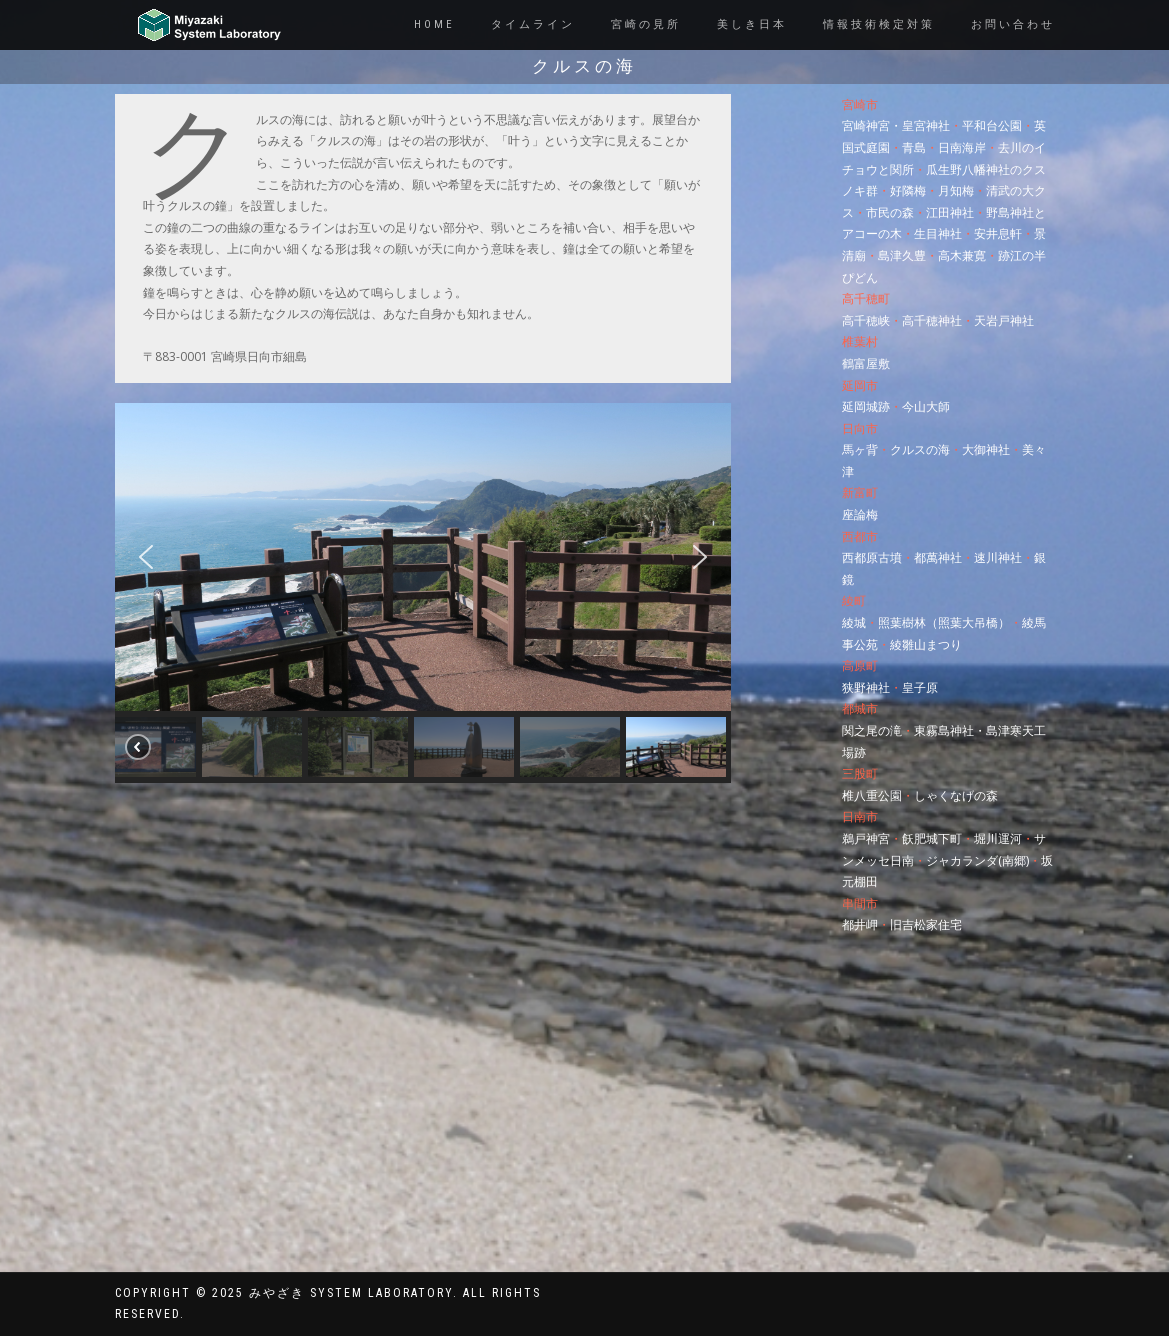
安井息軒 (998, 233)
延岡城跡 (866, 406)
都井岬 (860, 924)
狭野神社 (866, 687)
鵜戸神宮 (866, 838)
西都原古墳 (872, 557)
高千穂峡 (866, 320)
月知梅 (956, 190)
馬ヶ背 (860, 449)
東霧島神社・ (950, 730)
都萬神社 (938, 557)
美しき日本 (752, 24)
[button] (146, 557)
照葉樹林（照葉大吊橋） (944, 622)
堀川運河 (998, 838)
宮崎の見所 (646, 24)
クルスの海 (920, 449)
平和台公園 (992, 125)
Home (434, 24)
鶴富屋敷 (866, 363)
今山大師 (926, 406)
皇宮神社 (926, 125)
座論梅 (860, 514)
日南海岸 (962, 147)
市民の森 (890, 212)
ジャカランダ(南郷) (977, 860)
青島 (914, 147)
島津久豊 (902, 255)
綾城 (854, 622)
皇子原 (920, 687)
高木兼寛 (962, 255)
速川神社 (998, 557)
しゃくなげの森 (956, 795)
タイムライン (533, 24)
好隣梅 (908, 190)
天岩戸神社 (1004, 320)
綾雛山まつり (926, 644)
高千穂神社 (932, 320)
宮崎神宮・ (872, 125)
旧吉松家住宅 (926, 924)
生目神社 (938, 233)
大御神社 (986, 449)
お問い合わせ (1013, 24)
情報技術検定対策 (879, 24)
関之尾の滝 (872, 730)
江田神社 (950, 212)
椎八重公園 (872, 795)
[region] (423, 593)
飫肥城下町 (932, 838)
